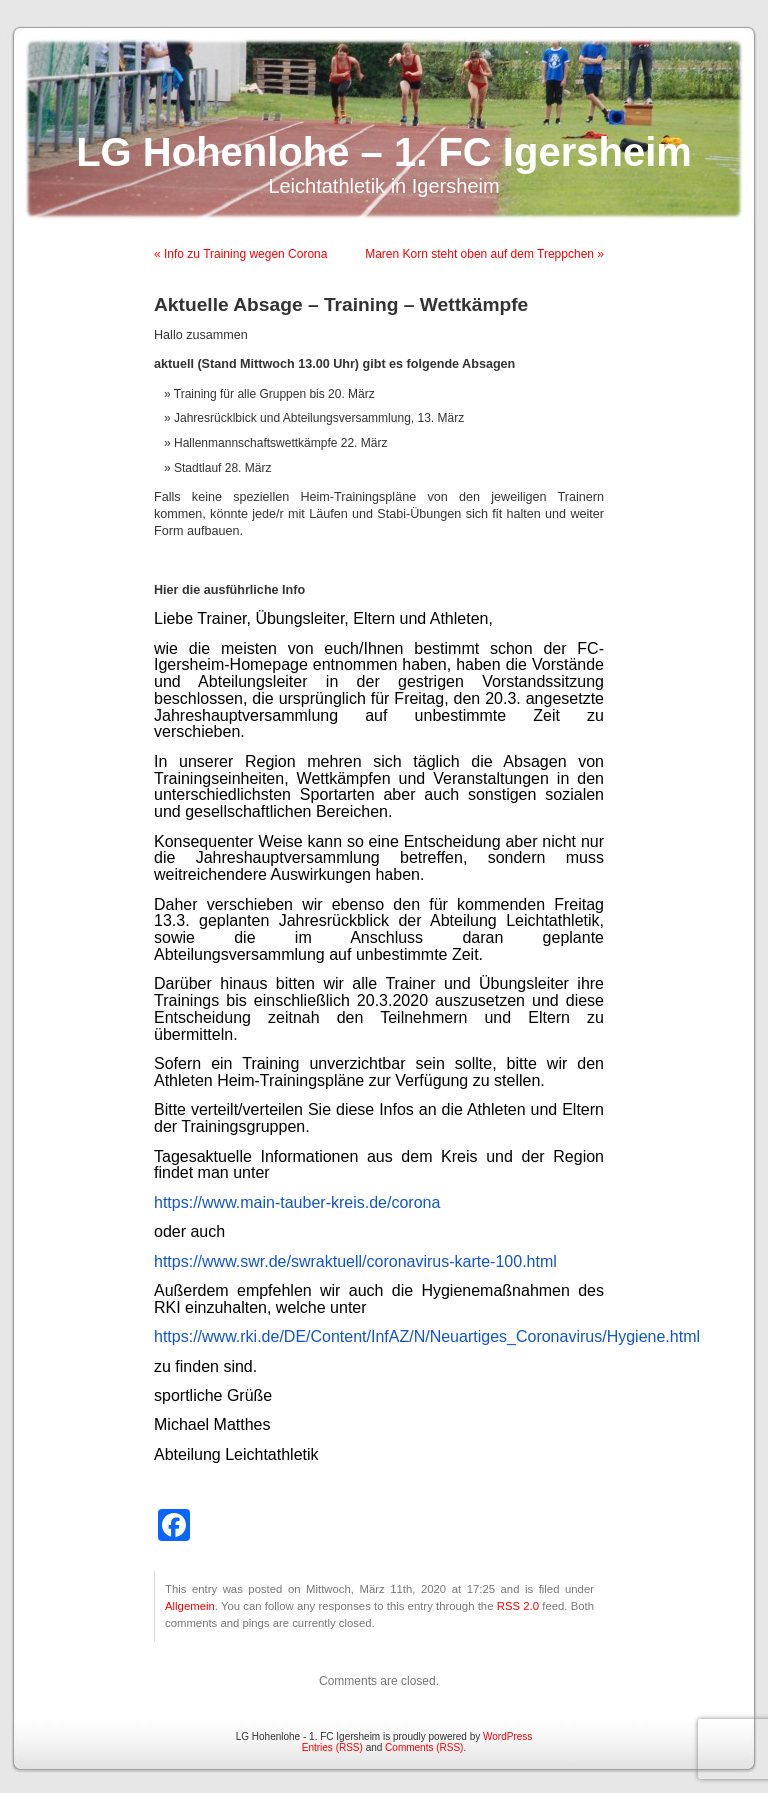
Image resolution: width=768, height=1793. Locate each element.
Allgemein (190, 1606)
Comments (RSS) (424, 1747)
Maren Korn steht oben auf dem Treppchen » (484, 254)
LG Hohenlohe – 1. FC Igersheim (384, 152)
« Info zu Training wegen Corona (240, 254)
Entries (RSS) (332, 1747)
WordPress (507, 1736)
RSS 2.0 (518, 1606)
